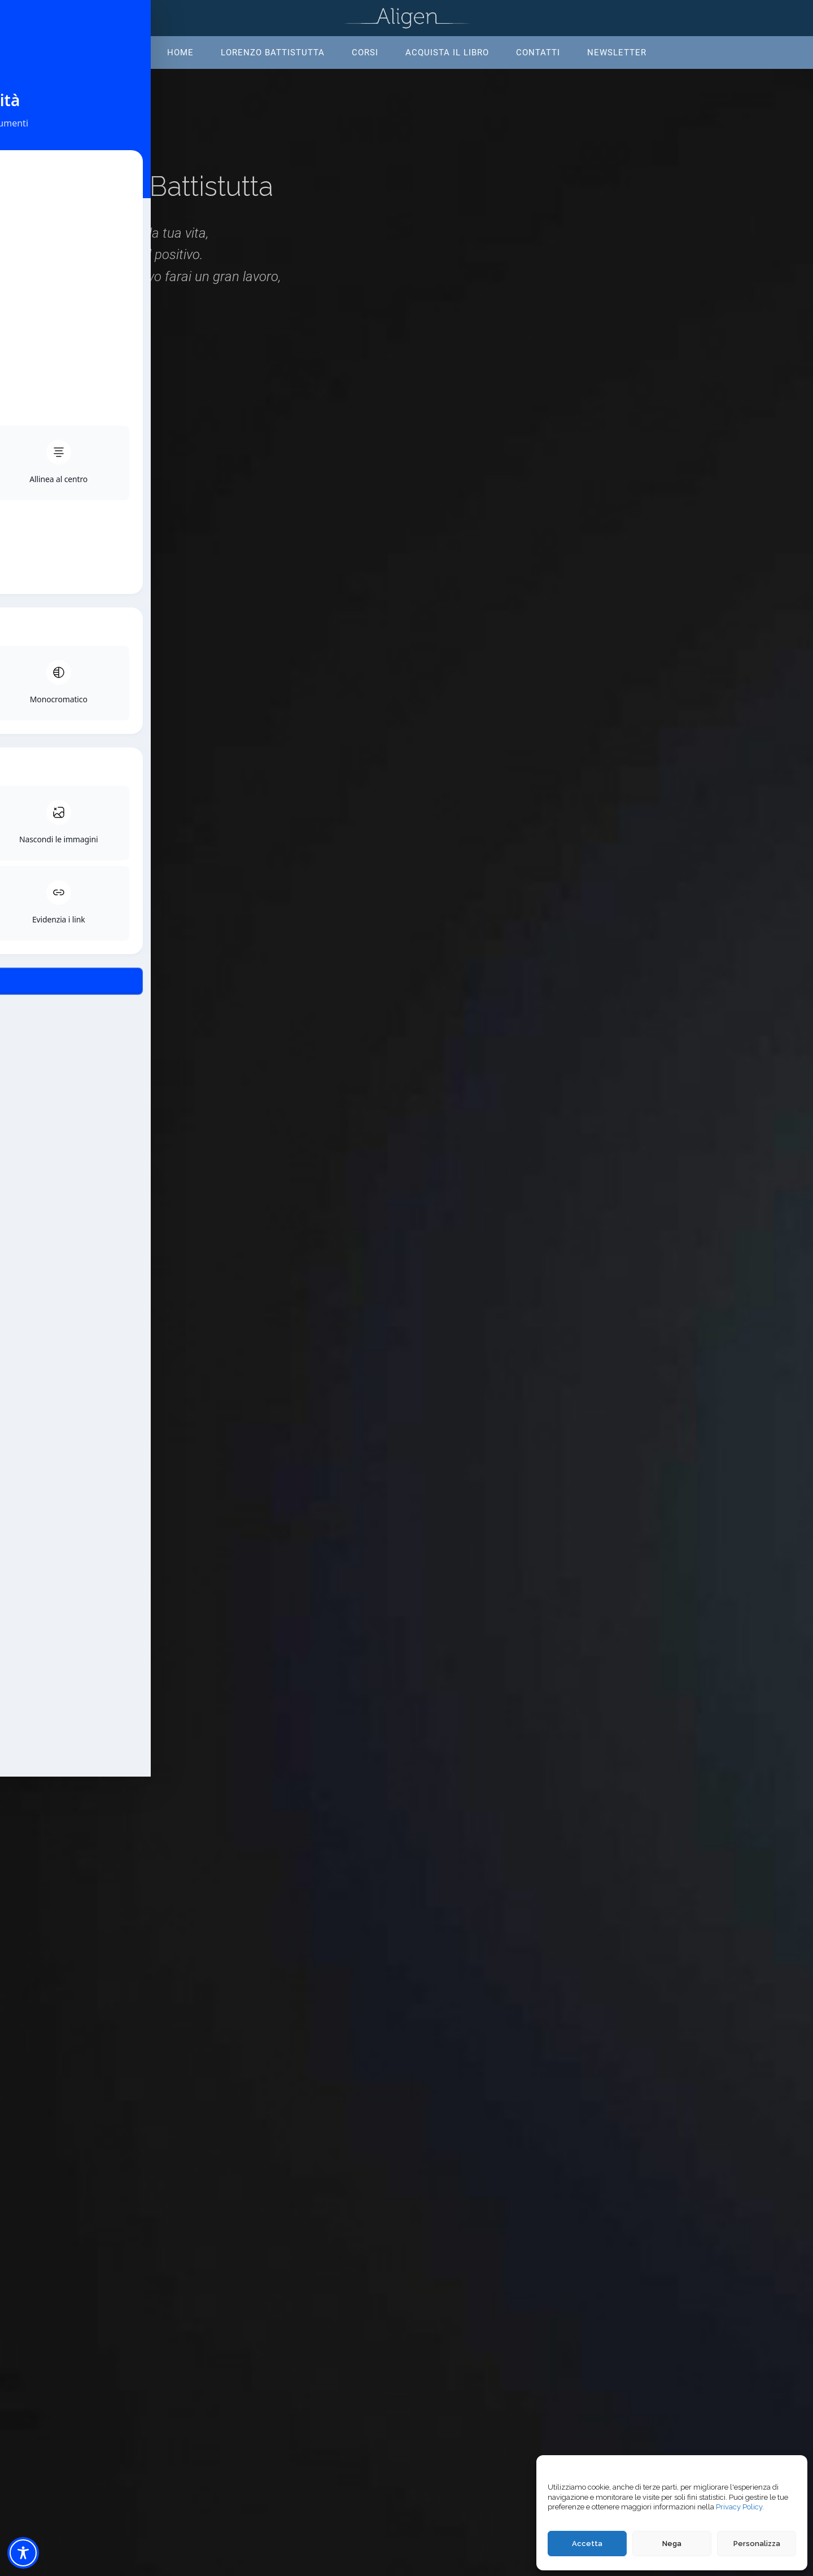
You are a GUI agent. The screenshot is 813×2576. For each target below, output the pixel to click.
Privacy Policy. (740, 2507)
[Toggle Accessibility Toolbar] (23, 2553)
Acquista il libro (447, 52)
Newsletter (616, 52)
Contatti (538, 52)
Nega (671, 2543)
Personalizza (756, 2543)
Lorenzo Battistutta (273, 52)
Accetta (587, 2543)
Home (180, 52)
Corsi (365, 52)
